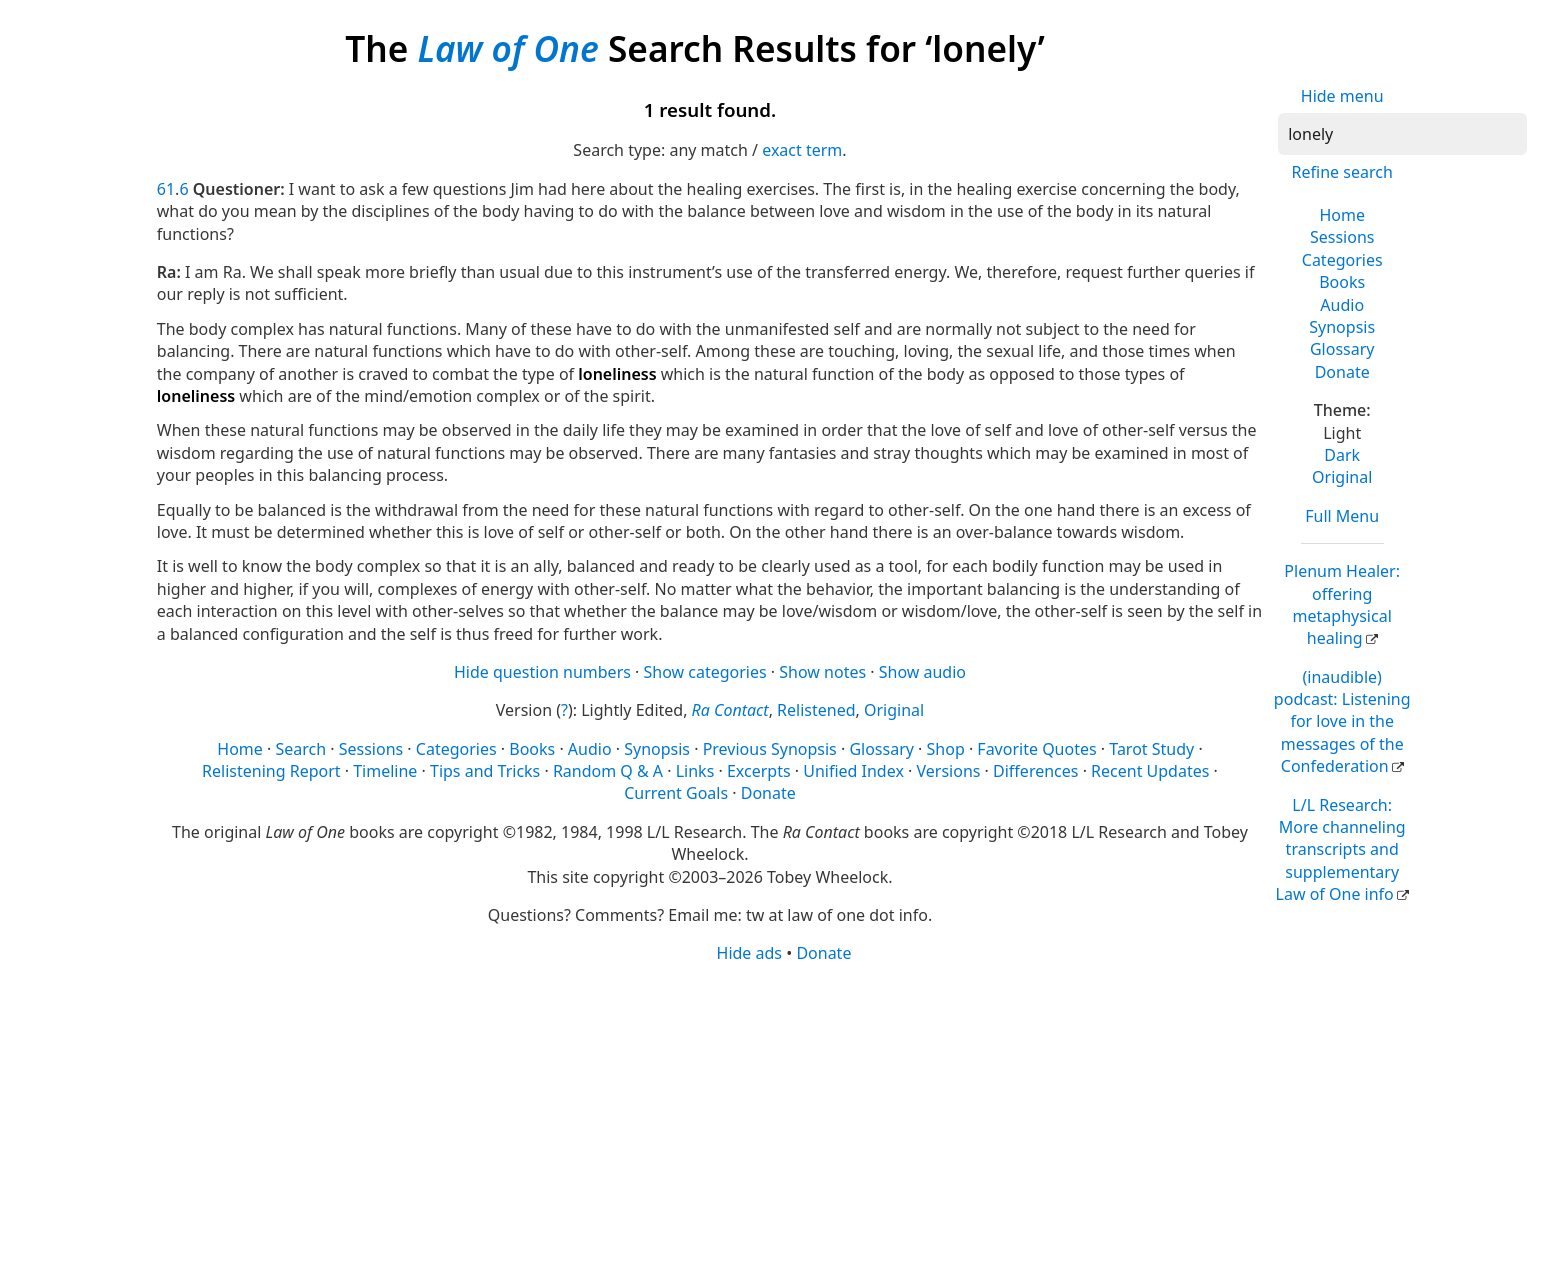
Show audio (922, 672)
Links (695, 771)
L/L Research (1341, 850)
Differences (1035, 771)
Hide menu (1342, 96)
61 (166, 189)
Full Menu (1342, 516)
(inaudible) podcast (1342, 722)
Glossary (1342, 349)
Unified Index (853, 771)
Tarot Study (1151, 749)
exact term (802, 150)
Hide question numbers (542, 672)
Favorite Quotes (1036, 749)
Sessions (1342, 237)
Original (1342, 477)
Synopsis (1342, 327)
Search (300, 749)
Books (1342, 282)
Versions (949, 771)
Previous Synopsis (770, 749)
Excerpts (759, 771)
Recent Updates (1150, 771)
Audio (1342, 305)
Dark (1342, 455)
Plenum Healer (1342, 604)
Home (1342, 215)
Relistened (816, 710)
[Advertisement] (757, 1121)
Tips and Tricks (485, 771)
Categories (1342, 260)
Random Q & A (608, 771)
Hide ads (750, 953)
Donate (1342, 372)
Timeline (385, 771)
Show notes (822, 672)
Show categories (705, 672)
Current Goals (676, 793)
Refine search (1342, 172)
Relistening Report (271, 771)
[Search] (1402, 134)
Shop (946, 749)
